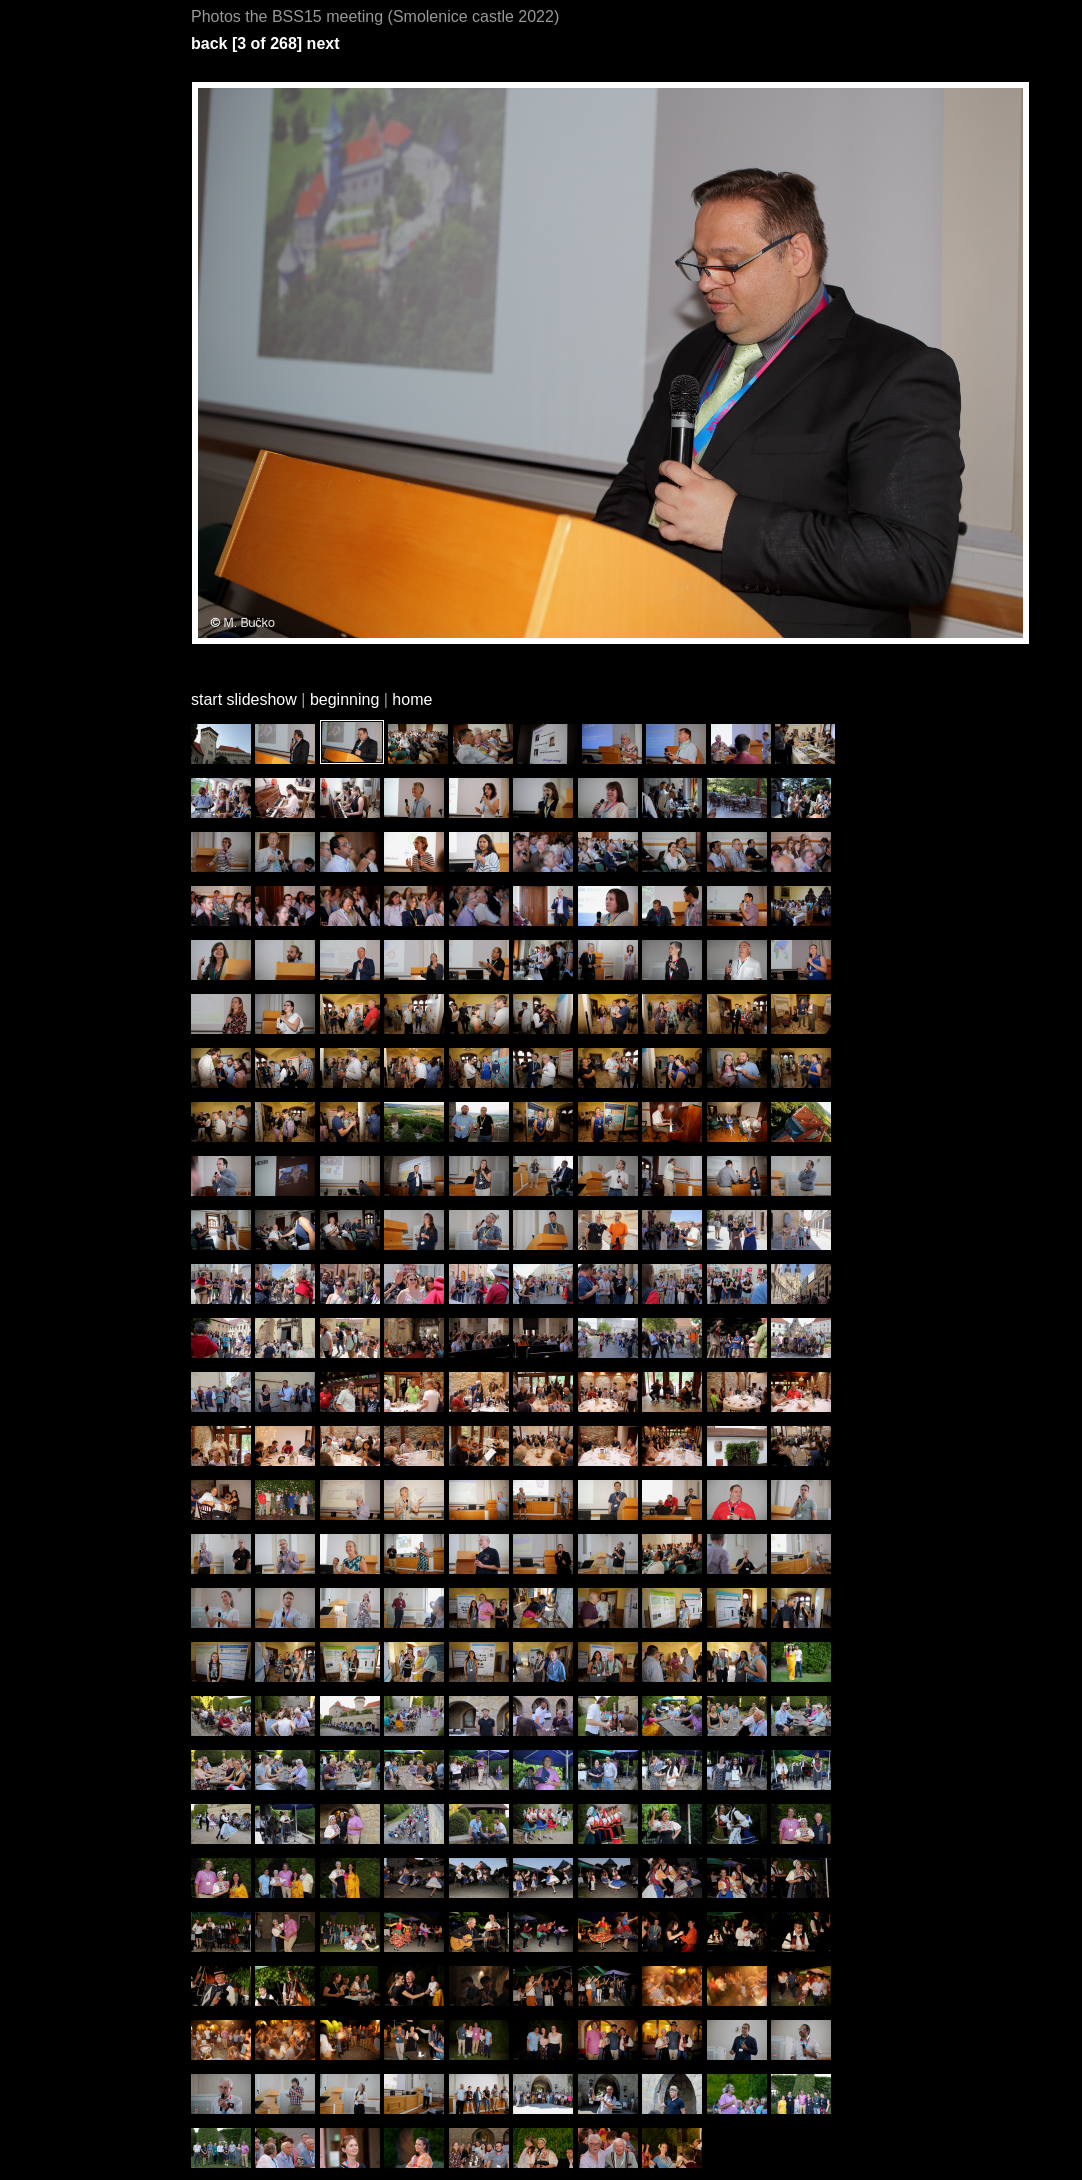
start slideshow (244, 699)
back (209, 43)
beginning (344, 699)
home (412, 699)
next (323, 43)
